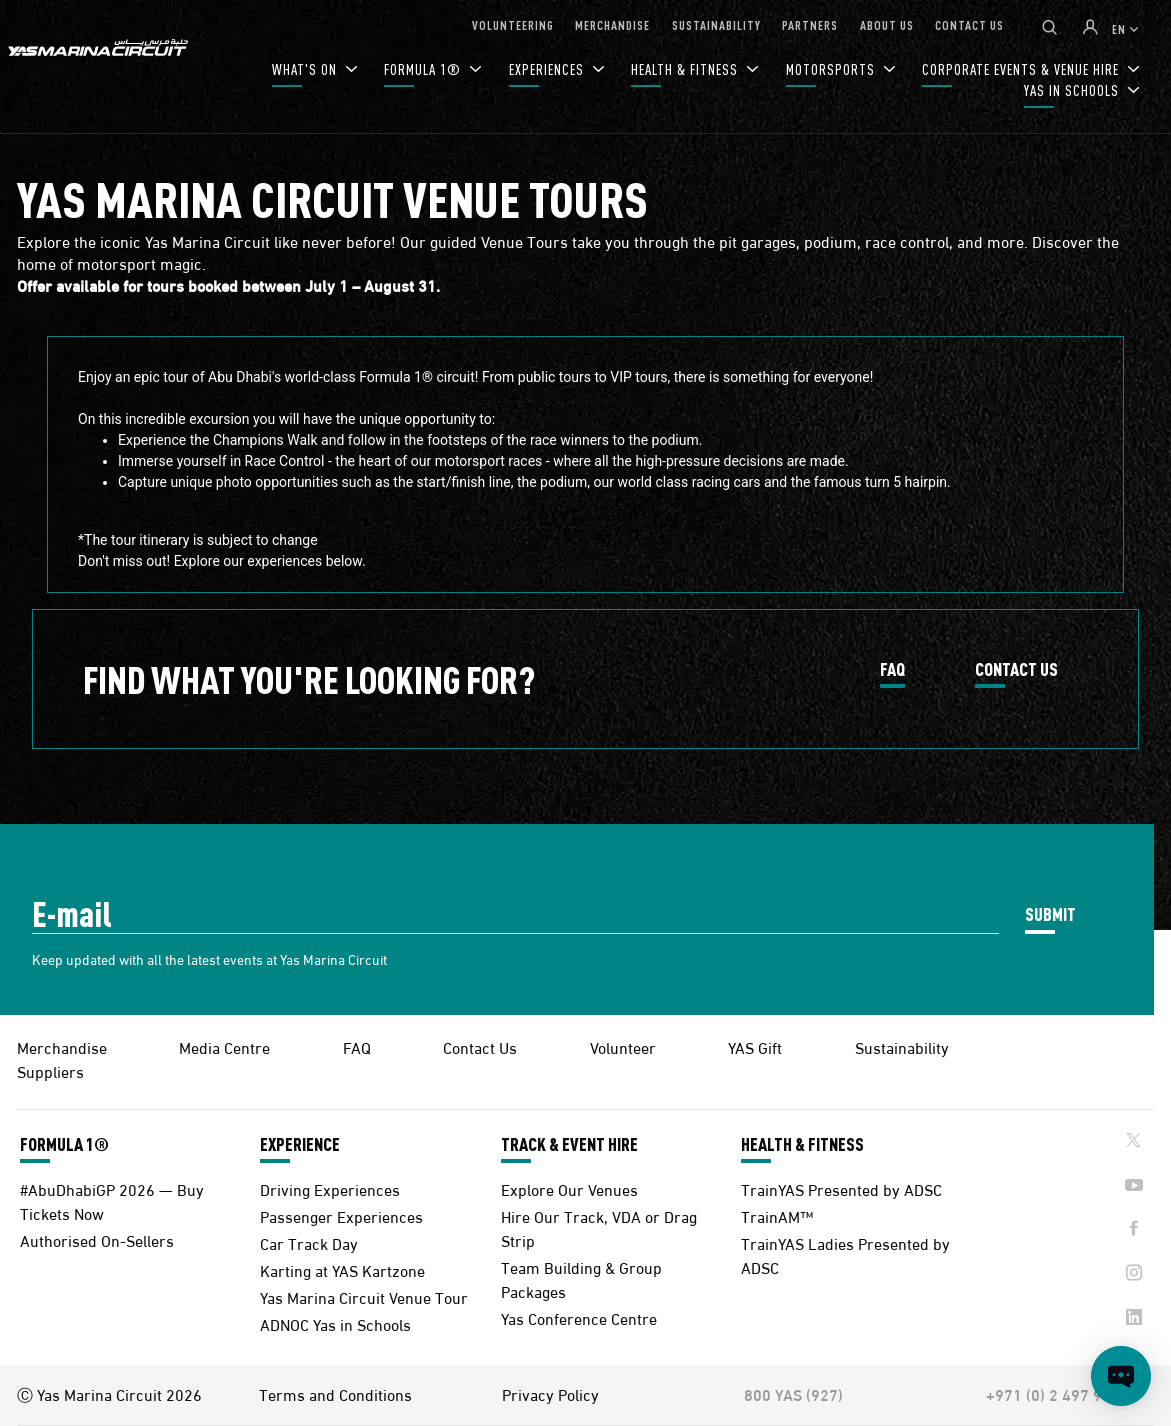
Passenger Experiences (341, 1215)
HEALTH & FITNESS (686, 69)
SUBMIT (1050, 913)
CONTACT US (969, 24)
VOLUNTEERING (513, 24)
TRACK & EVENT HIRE (569, 1144)
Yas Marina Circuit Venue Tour (364, 1296)
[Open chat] (1121, 1376)
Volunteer (623, 1046)
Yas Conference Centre (579, 1317)
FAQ (892, 670)
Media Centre (224, 1046)
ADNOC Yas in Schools (335, 1323)
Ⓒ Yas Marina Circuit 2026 (109, 1394)
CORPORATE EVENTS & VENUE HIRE (1022, 69)
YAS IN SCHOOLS (1073, 90)
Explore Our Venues (569, 1188)
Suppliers (50, 1070)
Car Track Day (309, 1242)
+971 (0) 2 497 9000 (1057, 1394)
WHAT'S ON (306, 69)
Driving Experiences (330, 1188)
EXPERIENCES (548, 69)
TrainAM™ (777, 1215)
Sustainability (902, 1046)
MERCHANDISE (612, 24)
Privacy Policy (550, 1394)
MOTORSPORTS (832, 69)
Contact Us (480, 1046)
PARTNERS (810, 24)
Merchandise (62, 1046)
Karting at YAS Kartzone (342, 1269)
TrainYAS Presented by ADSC (841, 1188)
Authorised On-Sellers (97, 1239)
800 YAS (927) (793, 1394)
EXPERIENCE (300, 1144)
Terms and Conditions (335, 1394)
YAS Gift (755, 1046)
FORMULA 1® (424, 69)
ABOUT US (887, 24)
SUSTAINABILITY (716, 24)
